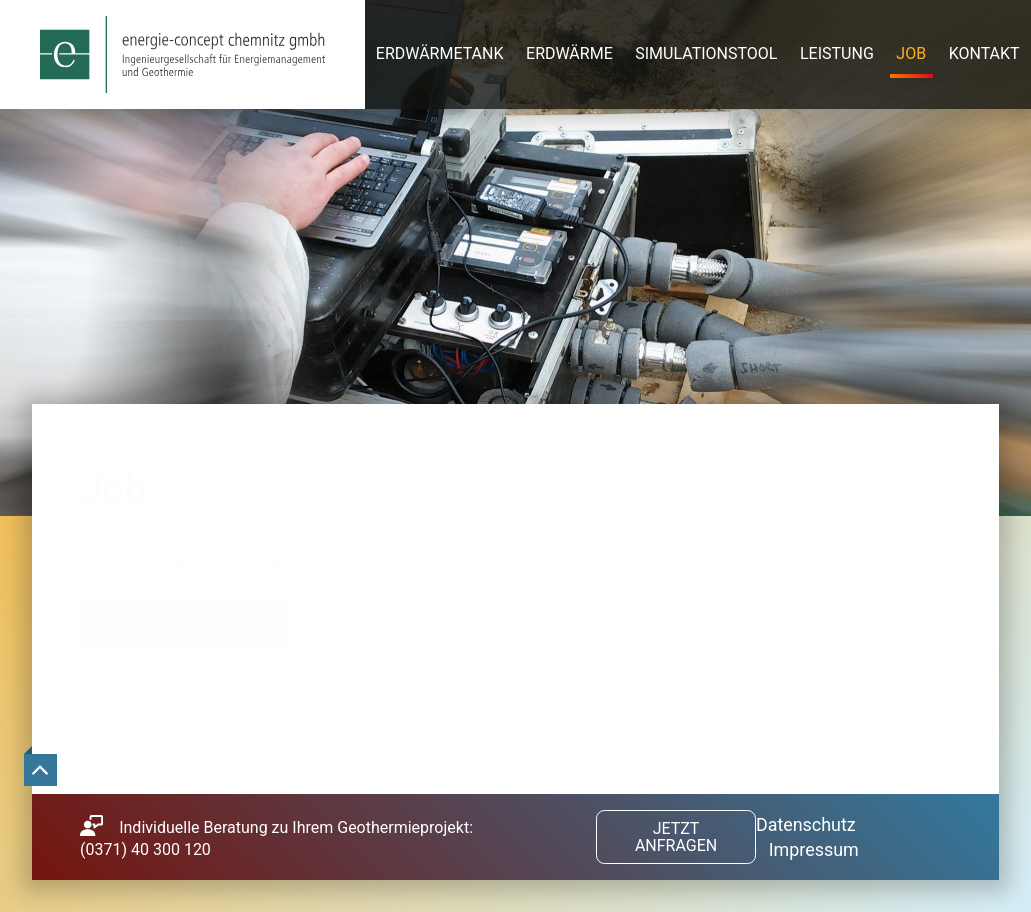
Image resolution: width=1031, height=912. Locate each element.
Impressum (814, 849)
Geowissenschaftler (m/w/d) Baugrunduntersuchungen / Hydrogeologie (352, 623)
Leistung (837, 53)
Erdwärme (569, 53)
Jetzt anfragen (676, 837)
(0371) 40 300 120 (145, 849)
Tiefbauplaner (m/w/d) (177, 702)
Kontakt (984, 53)
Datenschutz (806, 824)
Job (911, 53)
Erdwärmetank (440, 53)
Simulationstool (706, 53)
